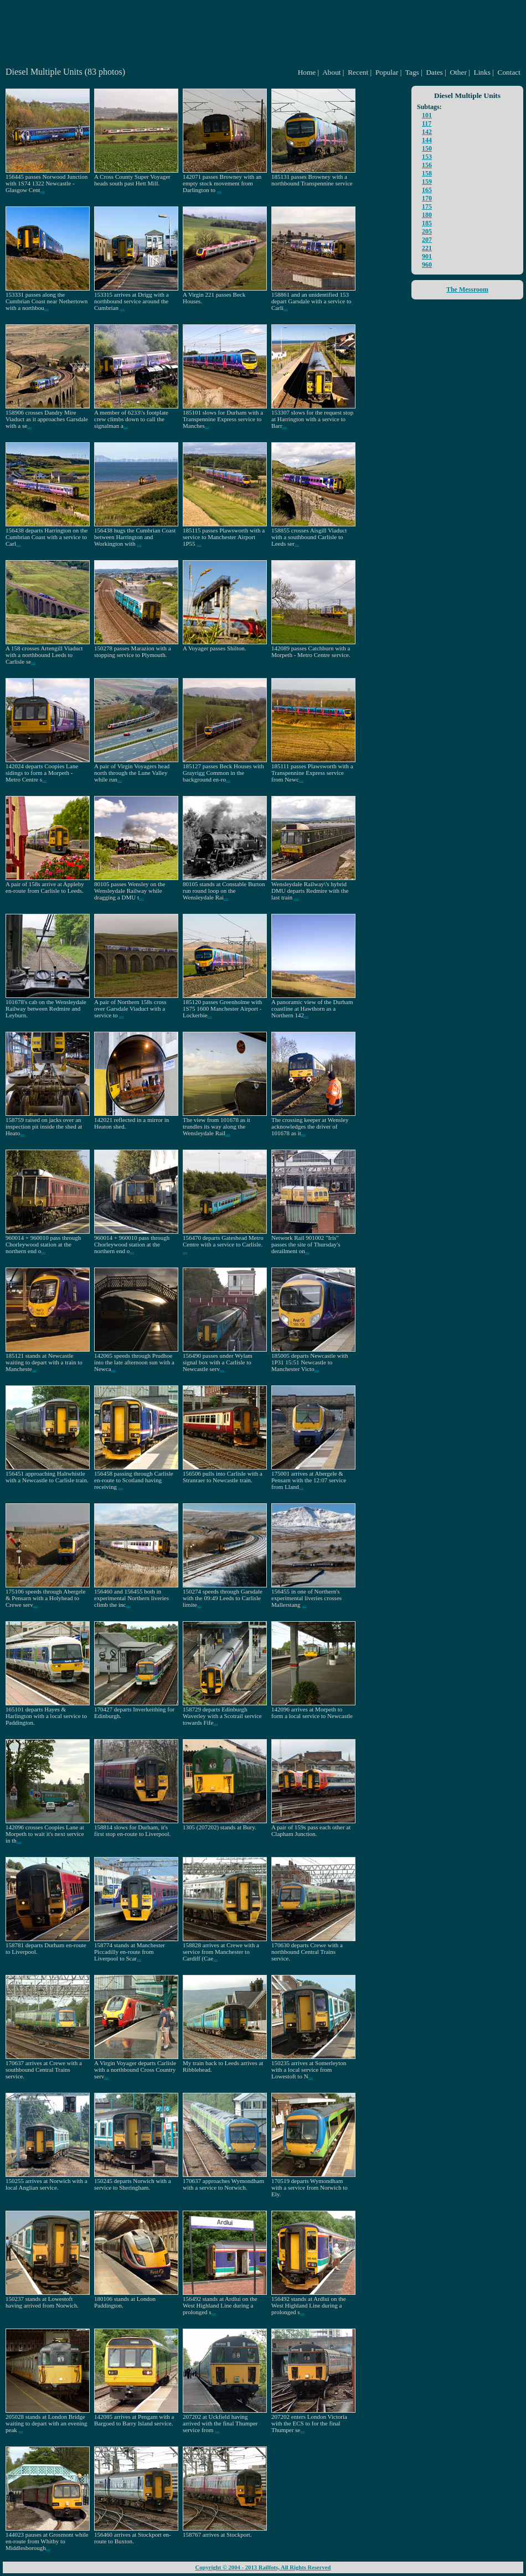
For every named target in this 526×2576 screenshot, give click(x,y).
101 (427, 115)
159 (427, 181)
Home (307, 72)
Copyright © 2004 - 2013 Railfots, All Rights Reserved (263, 2567)
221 (427, 248)
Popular (386, 72)
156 (427, 165)
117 (426, 123)
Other (458, 72)
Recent (358, 72)
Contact (509, 72)
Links (482, 72)
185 (427, 223)
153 (427, 157)
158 (427, 173)
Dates (434, 72)
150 (427, 148)
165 (427, 190)
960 (427, 264)
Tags (412, 72)
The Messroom (467, 289)
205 (427, 231)
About (331, 72)
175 (427, 206)
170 (427, 198)
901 (427, 256)
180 (427, 215)
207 (427, 240)
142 (427, 132)
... (42, 190)
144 (427, 140)
